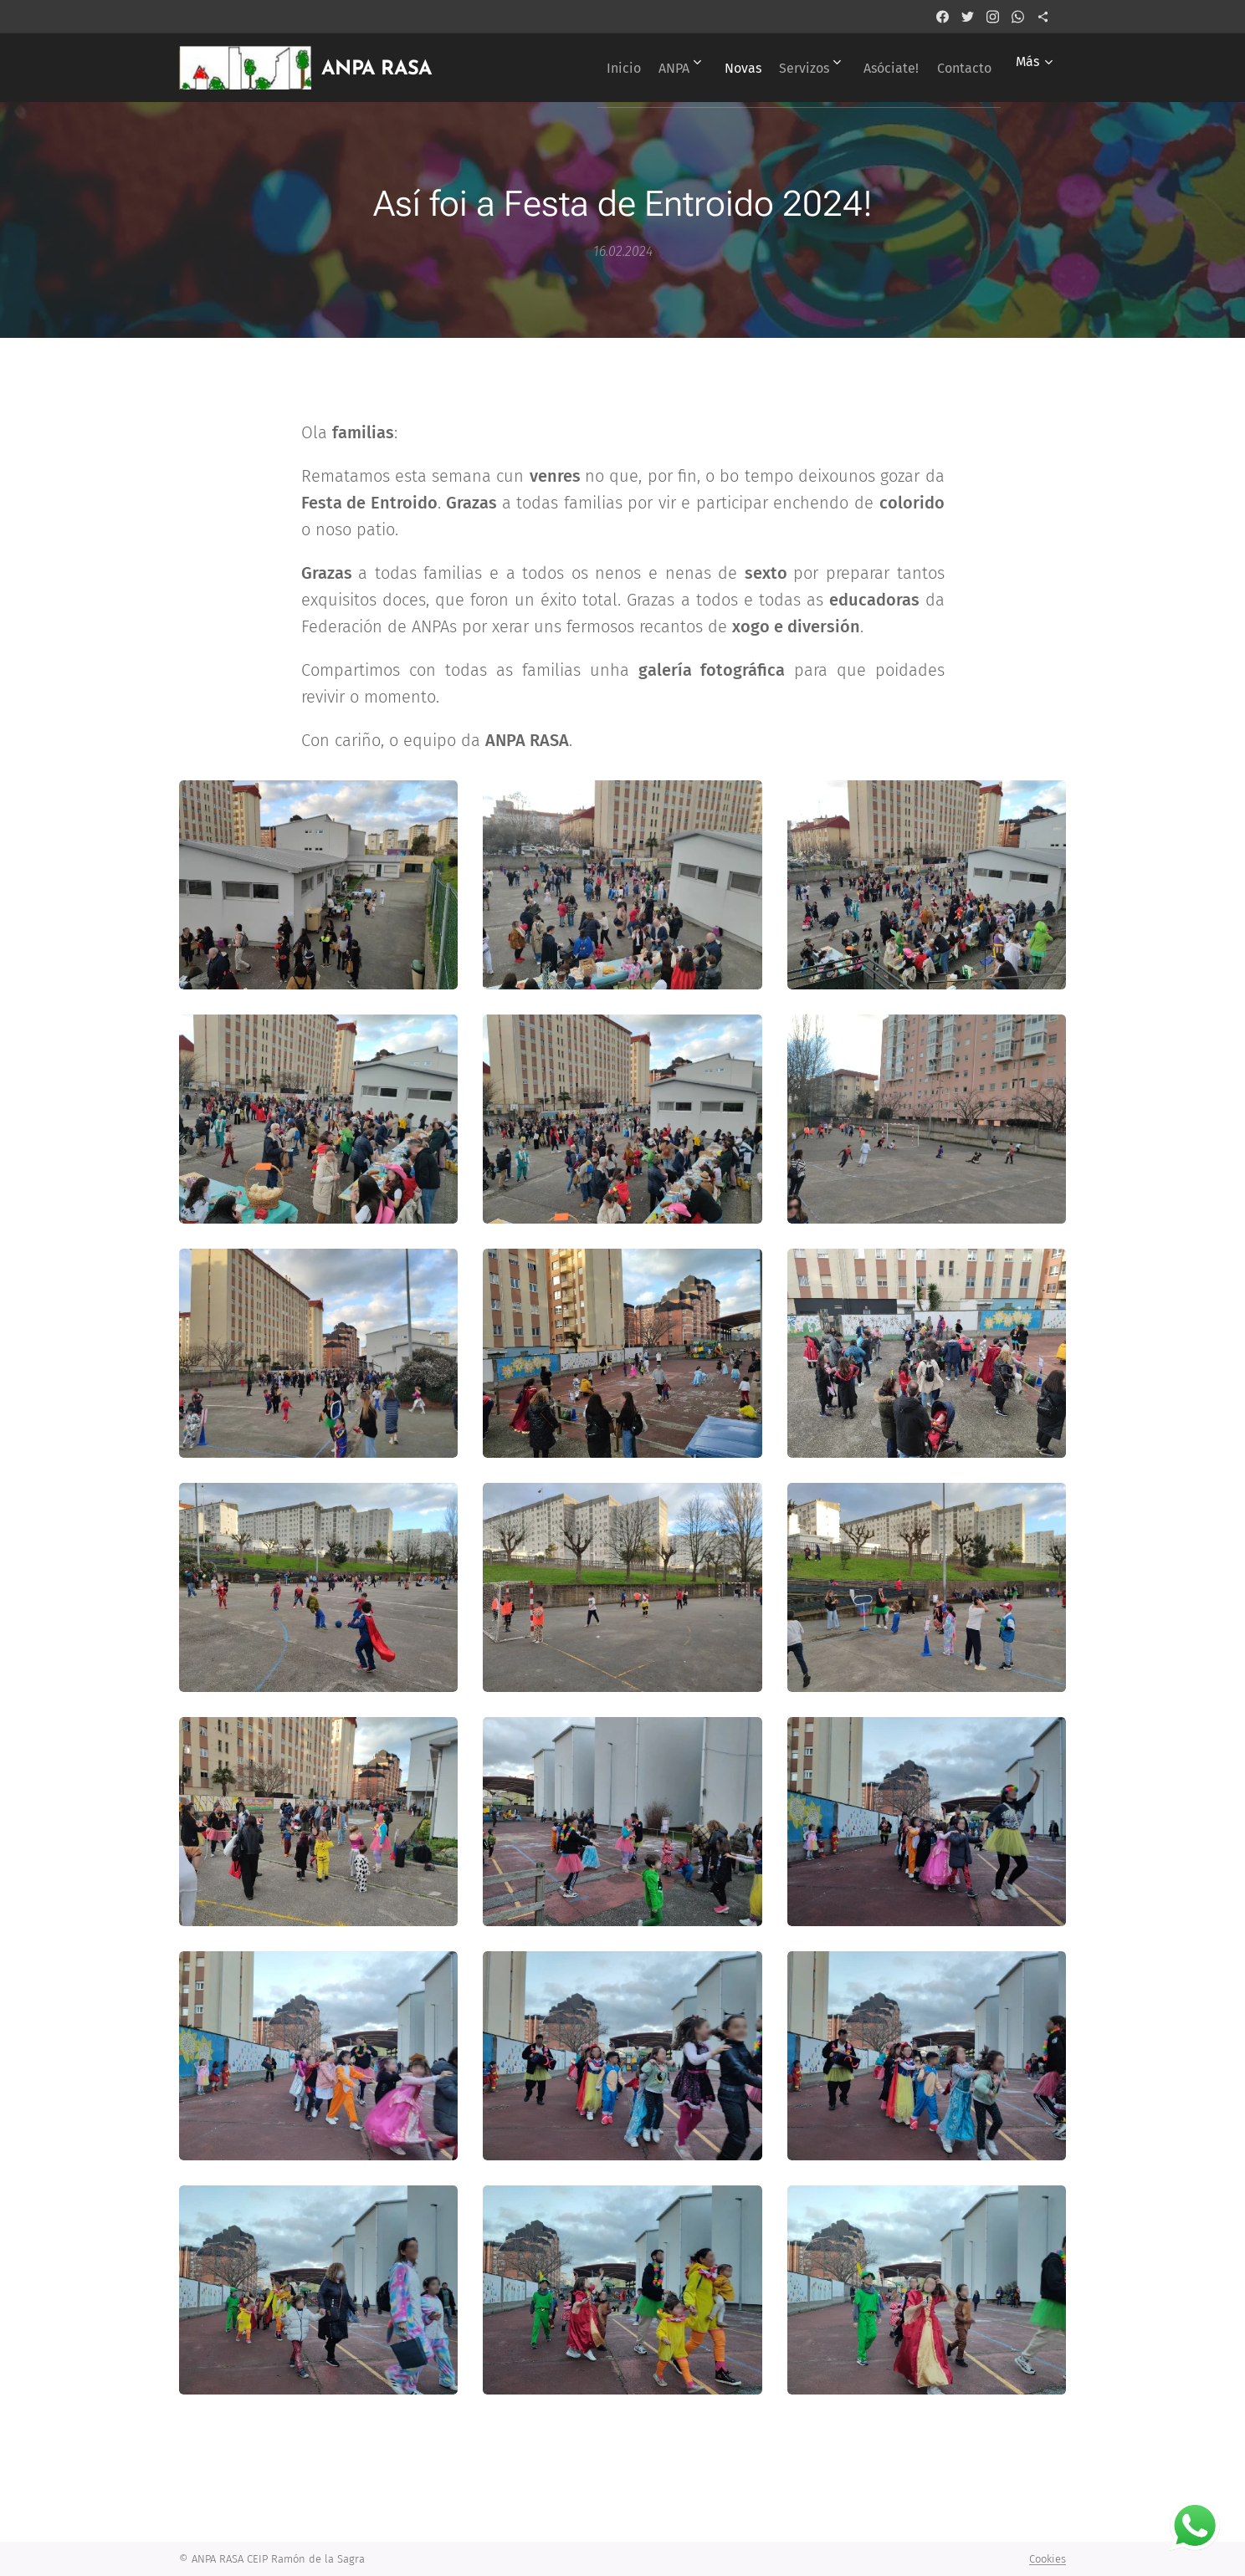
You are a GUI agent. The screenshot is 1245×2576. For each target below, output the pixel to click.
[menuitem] (567, 67)
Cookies (1047, 2559)
